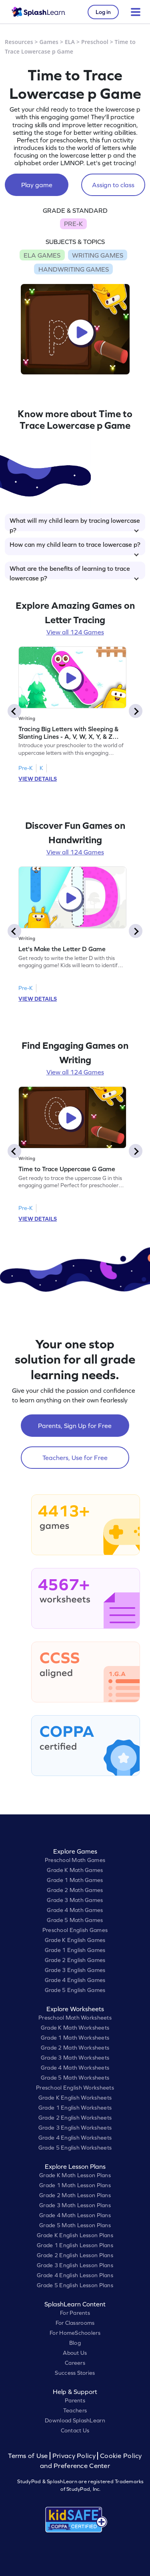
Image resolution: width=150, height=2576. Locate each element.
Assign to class (113, 184)
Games (49, 42)
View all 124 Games (75, 632)
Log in (103, 12)
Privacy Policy (74, 2456)
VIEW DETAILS (37, 779)
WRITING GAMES (97, 255)
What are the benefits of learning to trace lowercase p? (74, 572)
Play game (36, 184)
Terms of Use (29, 2456)
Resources (19, 42)
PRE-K (73, 223)
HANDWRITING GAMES (73, 269)
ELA (70, 42)
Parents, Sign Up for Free (75, 1425)
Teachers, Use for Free (75, 1457)
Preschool (94, 42)
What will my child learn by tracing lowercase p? (75, 524)
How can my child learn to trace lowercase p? (75, 548)
